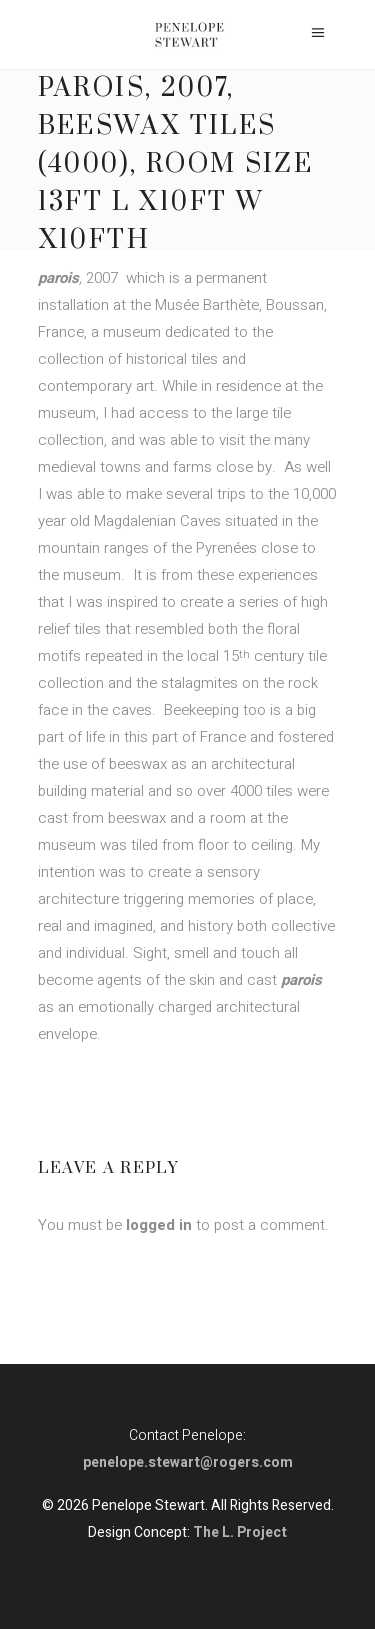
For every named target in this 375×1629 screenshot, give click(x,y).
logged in (159, 1225)
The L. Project (240, 1532)
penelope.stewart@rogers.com (188, 1462)
